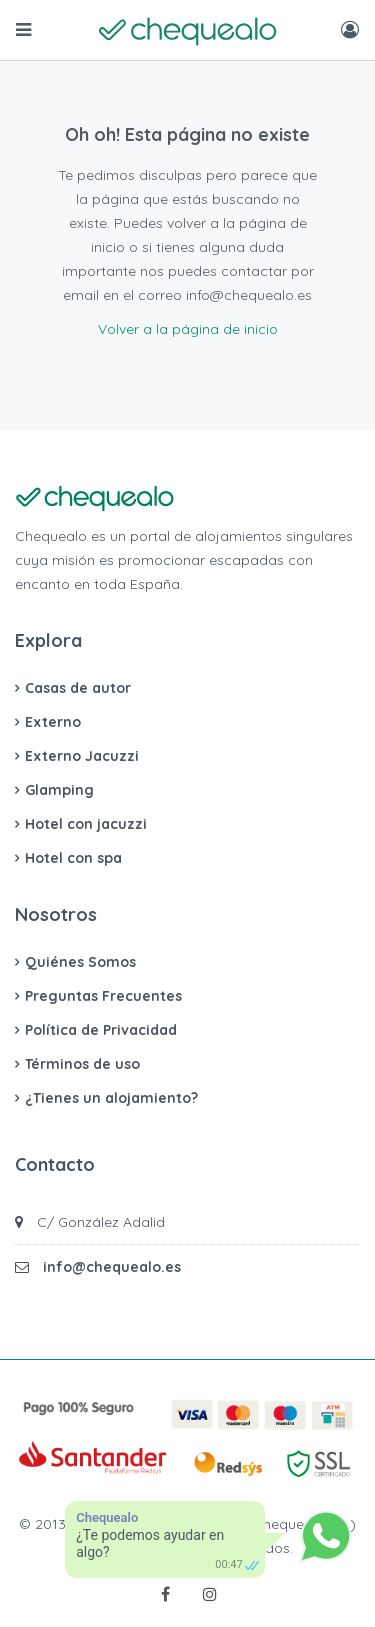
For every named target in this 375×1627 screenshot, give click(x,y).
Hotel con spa (73, 858)
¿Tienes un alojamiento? (111, 1098)
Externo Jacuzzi (82, 756)
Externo (53, 722)
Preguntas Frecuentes (103, 996)
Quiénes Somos (80, 962)
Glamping (59, 790)
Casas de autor (78, 688)
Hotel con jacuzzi (86, 824)
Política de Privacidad (101, 1030)
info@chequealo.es (112, 1267)
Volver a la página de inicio (188, 329)
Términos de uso (82, 1064)
